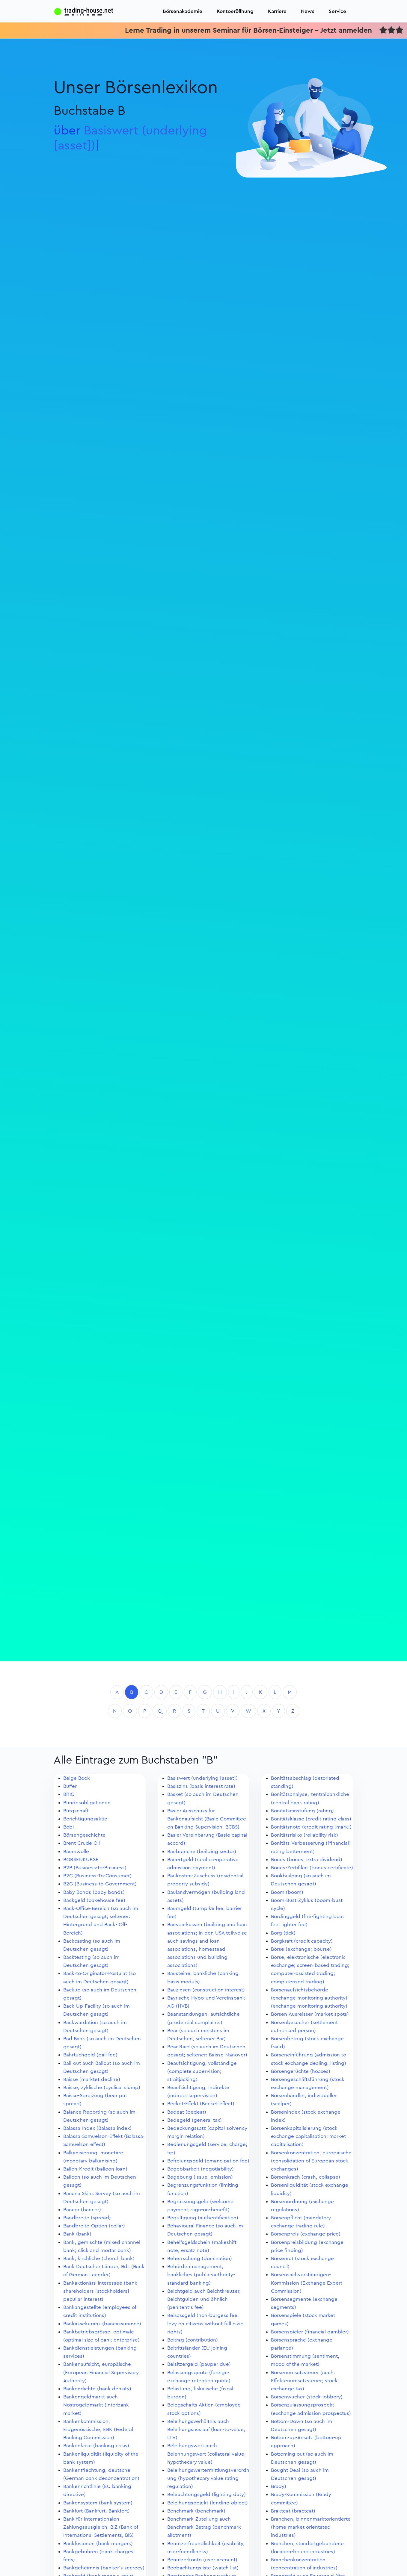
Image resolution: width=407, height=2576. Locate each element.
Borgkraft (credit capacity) (302, 1941)
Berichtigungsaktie (85, 1818)
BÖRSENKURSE (81, 1859)
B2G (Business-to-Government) (100, 1883)
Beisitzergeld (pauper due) (199, 2364)
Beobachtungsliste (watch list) (203, 2567)
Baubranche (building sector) (201, 1851)
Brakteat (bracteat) (293, 2510)
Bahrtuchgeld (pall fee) (90, 2054)
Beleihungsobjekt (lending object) (207, 2502)
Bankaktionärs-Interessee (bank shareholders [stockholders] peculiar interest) (100, 2291)
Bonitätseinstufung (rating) (302, 1810)
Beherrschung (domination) (199, 2258)
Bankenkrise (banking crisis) (96, 2445)
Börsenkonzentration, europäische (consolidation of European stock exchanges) (311, 2160)
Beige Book (76, 1778)
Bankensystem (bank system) (97, 2502)
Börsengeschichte (84, 1835)
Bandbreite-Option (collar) (94, 2225)
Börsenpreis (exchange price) (305, 2233)
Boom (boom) (287, 1892)
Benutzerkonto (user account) (202, 2559)
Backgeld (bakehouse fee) (94, 1900)
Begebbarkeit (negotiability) (200, 2168)
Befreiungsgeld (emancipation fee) (208, 2160)
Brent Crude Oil (81, 1843)
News (307, 11)
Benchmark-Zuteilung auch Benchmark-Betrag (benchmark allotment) (204, 2527)
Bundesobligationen (87, 1802)
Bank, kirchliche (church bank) (99, 2258)
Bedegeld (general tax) (194, 2120)
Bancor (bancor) (82, 2209)
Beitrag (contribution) (192, 2339)
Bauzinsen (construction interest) (206, 1989)
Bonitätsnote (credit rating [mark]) (311, 1826)
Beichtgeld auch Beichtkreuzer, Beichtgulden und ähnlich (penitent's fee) (204, 2299)
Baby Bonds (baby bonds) (94, 1892)
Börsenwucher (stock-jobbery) (307, 2396)
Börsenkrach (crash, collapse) (305, 2177)
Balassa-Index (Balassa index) (97, 2128)
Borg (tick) (283, 1932)
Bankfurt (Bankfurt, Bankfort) (96, 2510)
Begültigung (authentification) (202, 2217)
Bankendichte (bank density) (97, 2388)
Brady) (278, 2486)
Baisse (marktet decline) (91, 2079)
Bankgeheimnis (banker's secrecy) (103, 2567)
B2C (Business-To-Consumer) (97, 1875)
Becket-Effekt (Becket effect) (200, 2103)
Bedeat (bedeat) (186, 2112)
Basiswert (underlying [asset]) (202, 1778)
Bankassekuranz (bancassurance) (102, 2323)
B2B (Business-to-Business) (94, 1867)
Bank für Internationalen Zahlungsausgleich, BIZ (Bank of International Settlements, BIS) (100, 2527)
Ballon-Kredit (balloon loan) (95, 2168)
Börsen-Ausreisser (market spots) (310, 2014)
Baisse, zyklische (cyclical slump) (101, 2087)
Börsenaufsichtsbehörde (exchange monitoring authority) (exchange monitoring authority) (309, 1998)
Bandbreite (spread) (87, 2217)
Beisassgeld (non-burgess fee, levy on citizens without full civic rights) (205, 2323)
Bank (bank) (77, 2233)
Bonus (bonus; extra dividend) (306, 1859)
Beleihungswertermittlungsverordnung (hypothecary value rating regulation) (208, 2478)
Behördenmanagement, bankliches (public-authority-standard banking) (201, 2274)
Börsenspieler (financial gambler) (310, 2331)
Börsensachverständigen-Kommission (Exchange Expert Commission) (306, 2282)
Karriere (277, 11)
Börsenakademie (182, 11)
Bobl (68, 1826)
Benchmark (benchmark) (196, 2510)
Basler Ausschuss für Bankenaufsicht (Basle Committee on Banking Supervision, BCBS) (206, 1818)
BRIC (68, 1794)
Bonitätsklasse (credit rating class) (311, 1818)
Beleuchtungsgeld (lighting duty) (206, 2494)
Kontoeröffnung (235, 11)
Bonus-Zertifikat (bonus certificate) (312, 1867)
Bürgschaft (75, 1810)
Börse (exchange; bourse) (301, 1949)
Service (337, 11)
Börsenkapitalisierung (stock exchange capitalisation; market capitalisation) (308, 2136)
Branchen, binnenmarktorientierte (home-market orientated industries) (311, 2527)
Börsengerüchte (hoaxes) (300, 2071)
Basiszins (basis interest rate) (201, 1786)
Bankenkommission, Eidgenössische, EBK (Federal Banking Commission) (98, 2429)
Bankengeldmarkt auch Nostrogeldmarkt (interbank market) (96, 2404)
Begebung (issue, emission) (200, 2177)
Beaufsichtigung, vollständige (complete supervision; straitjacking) (202, 2071)
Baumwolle (76, 1851)
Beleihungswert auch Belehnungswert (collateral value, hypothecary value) (206, 2453)
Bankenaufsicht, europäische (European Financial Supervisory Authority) (101, 2372)
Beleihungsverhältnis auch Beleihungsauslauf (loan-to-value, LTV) (206, 2429)
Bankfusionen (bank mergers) (98, 2543)
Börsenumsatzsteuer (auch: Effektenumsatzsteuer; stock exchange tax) (304, 2380)
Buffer (70, 1786)
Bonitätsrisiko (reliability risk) (304, 1835)
